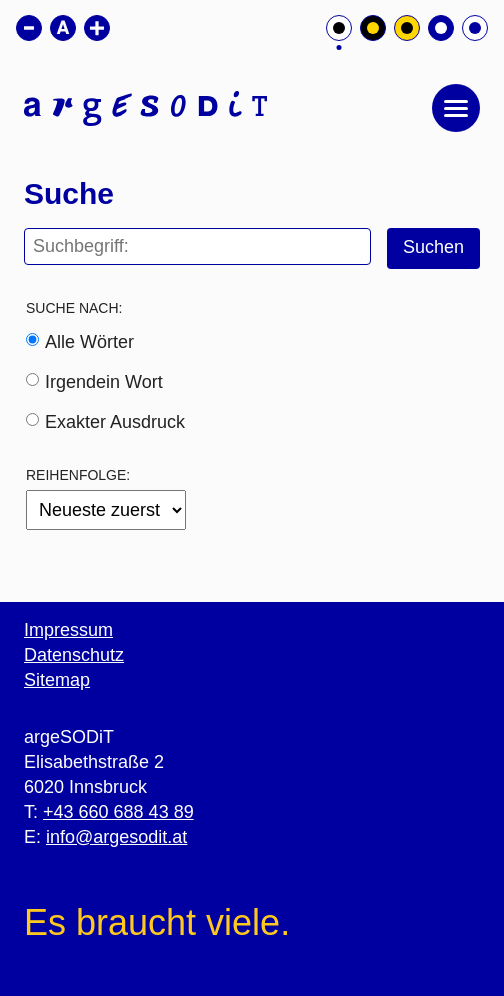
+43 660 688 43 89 (118, 812)
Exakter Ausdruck (115, 422)
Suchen (433, 247)
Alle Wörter (89, 342)
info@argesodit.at (116, 837)
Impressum (68, 630)
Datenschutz (74, 655)
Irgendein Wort (104, 382)
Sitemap (57, 680)
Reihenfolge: (78, 475)
